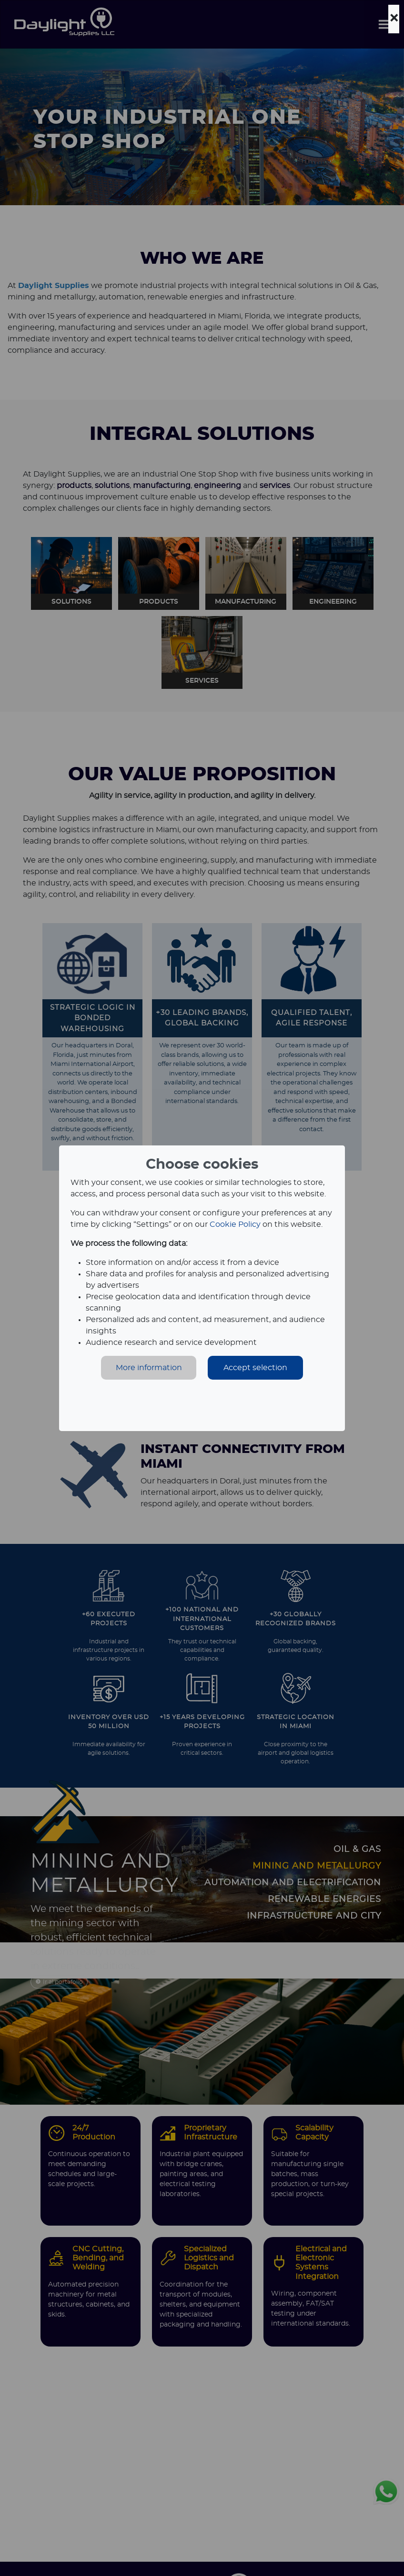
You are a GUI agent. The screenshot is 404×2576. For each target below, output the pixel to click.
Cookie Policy (235, 1224)
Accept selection (255, 1368)
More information (149, 1368)
